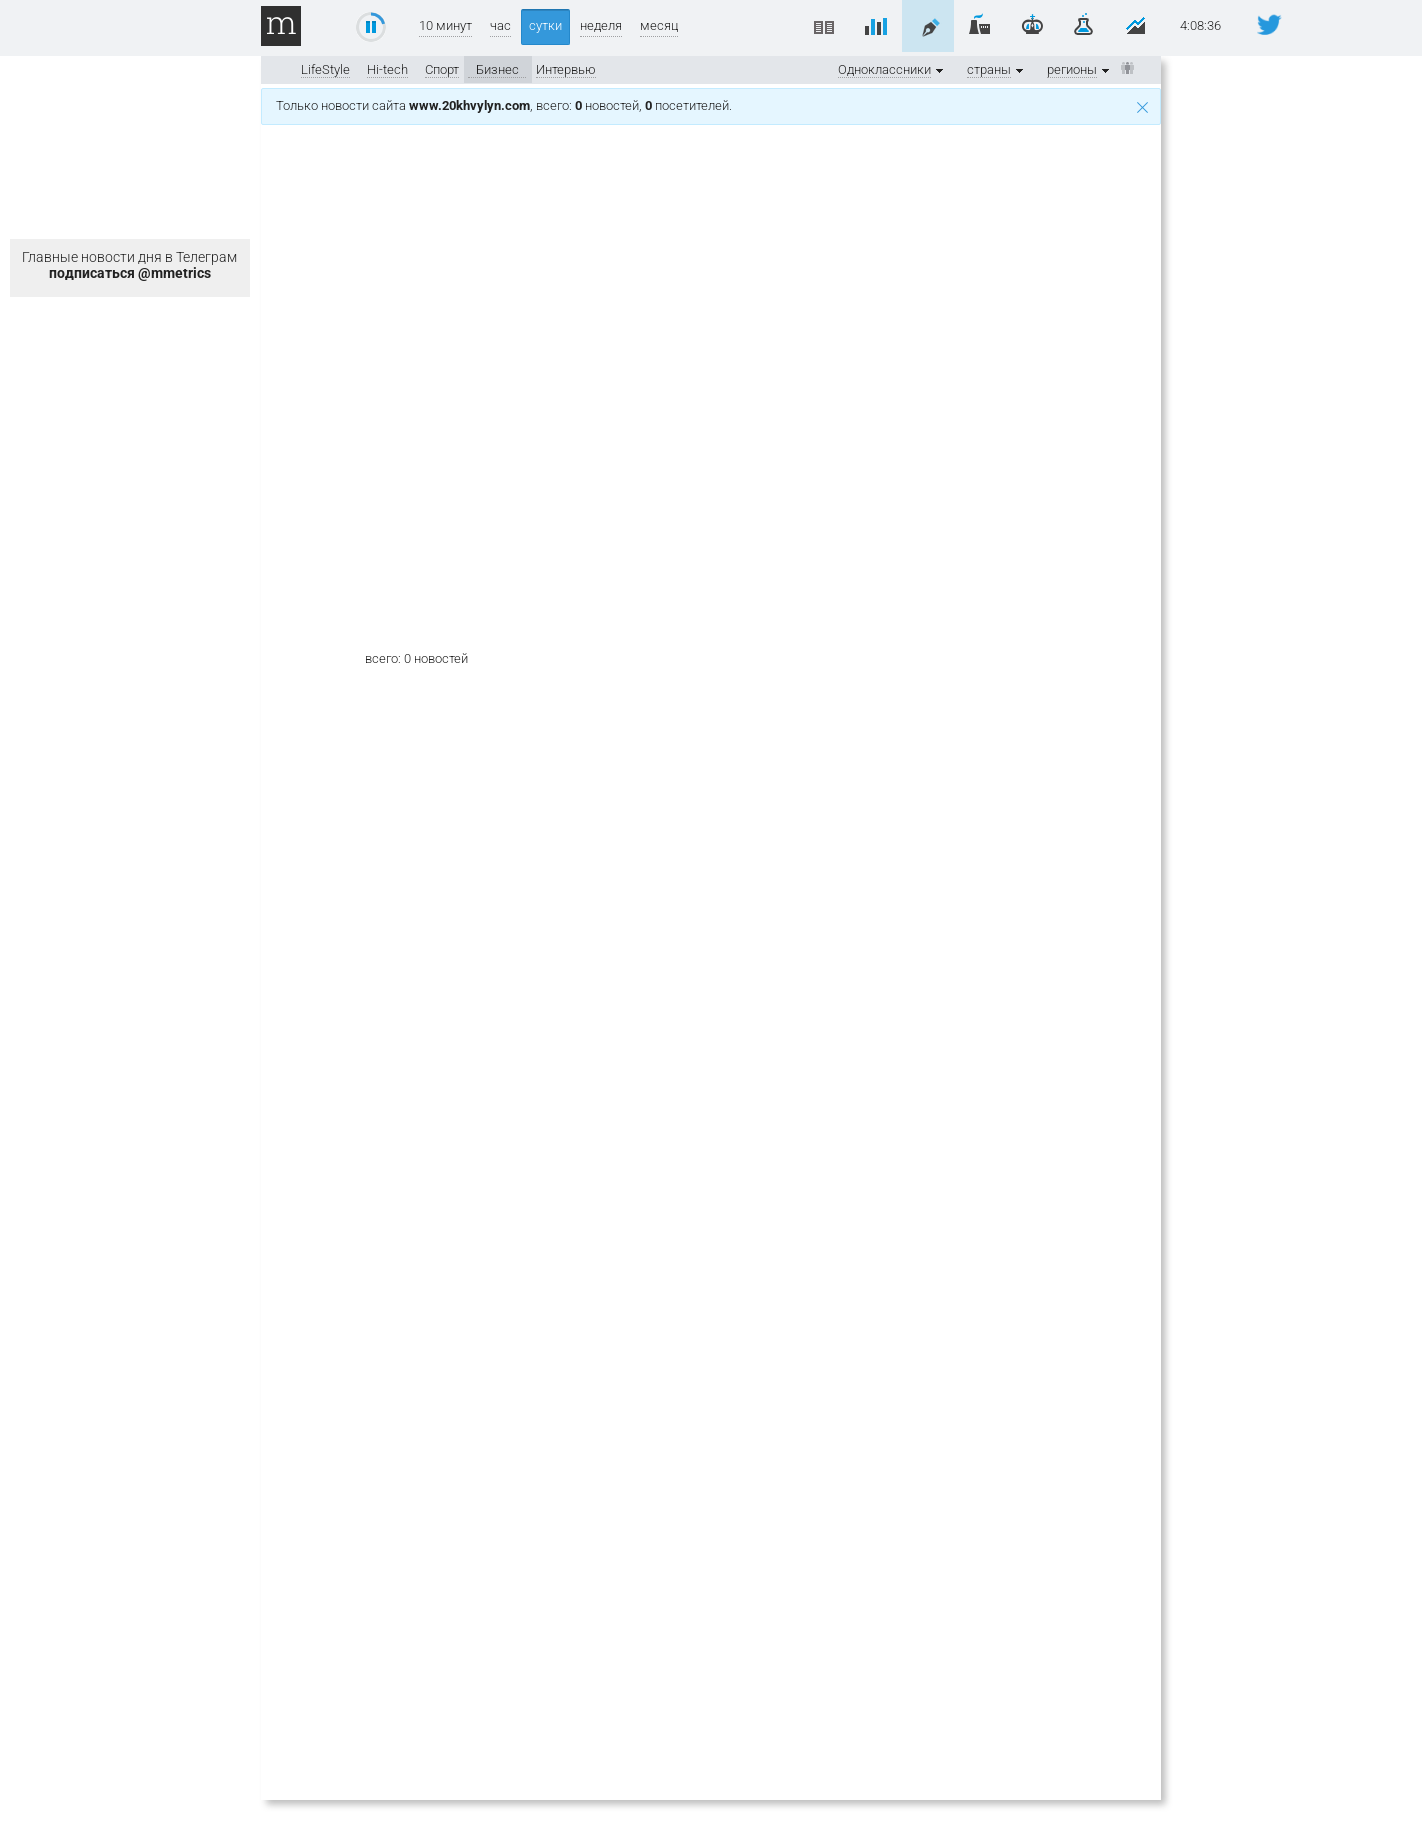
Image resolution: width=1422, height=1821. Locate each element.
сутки (545, 25)
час (500, 25)
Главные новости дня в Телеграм (129, 265)
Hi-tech (387, 69)
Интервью (566, 69)
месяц (659, 25)
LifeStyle (325, 69)
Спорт (442, 69)
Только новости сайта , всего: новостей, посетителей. (712, 105)
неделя (601, 25)
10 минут (445, 25)
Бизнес (497, 69)
